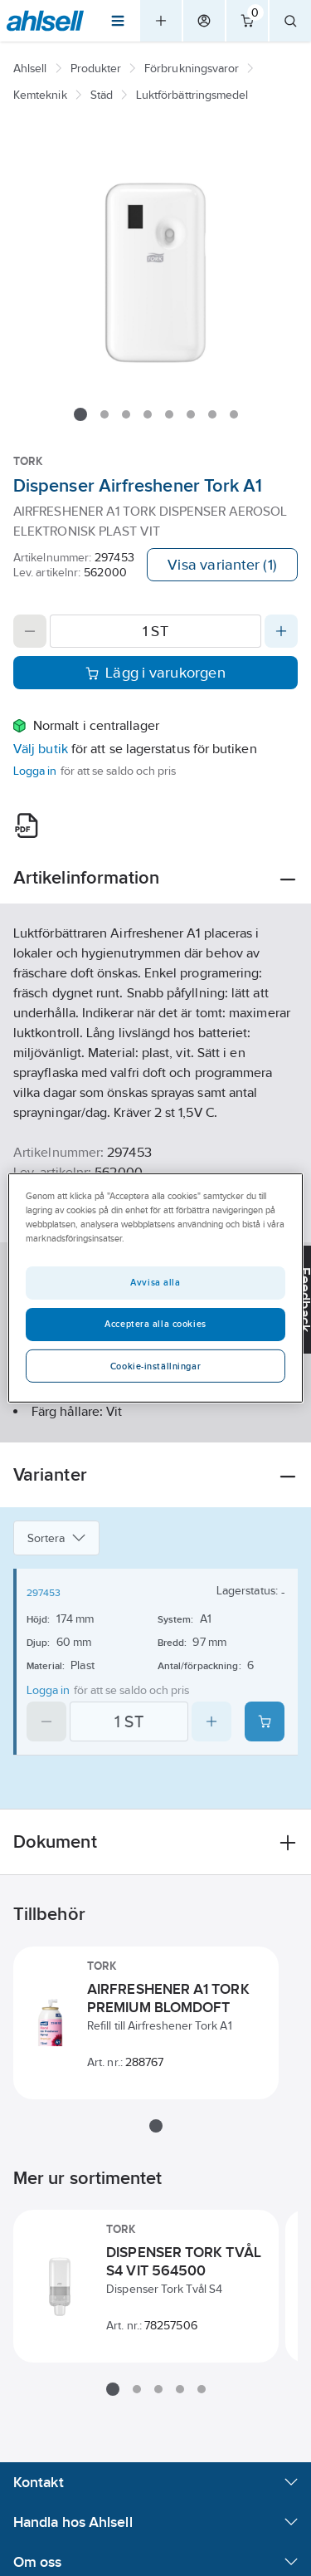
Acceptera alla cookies (155, 1324)
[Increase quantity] (281, 631)
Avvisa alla (155, 1282)
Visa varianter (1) (222, 564)
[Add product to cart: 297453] (264, 1721)
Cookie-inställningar (155, 1366)
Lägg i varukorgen (155, 672)
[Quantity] (155, 631)
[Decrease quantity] (29, 631)
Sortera (56, 1538)
